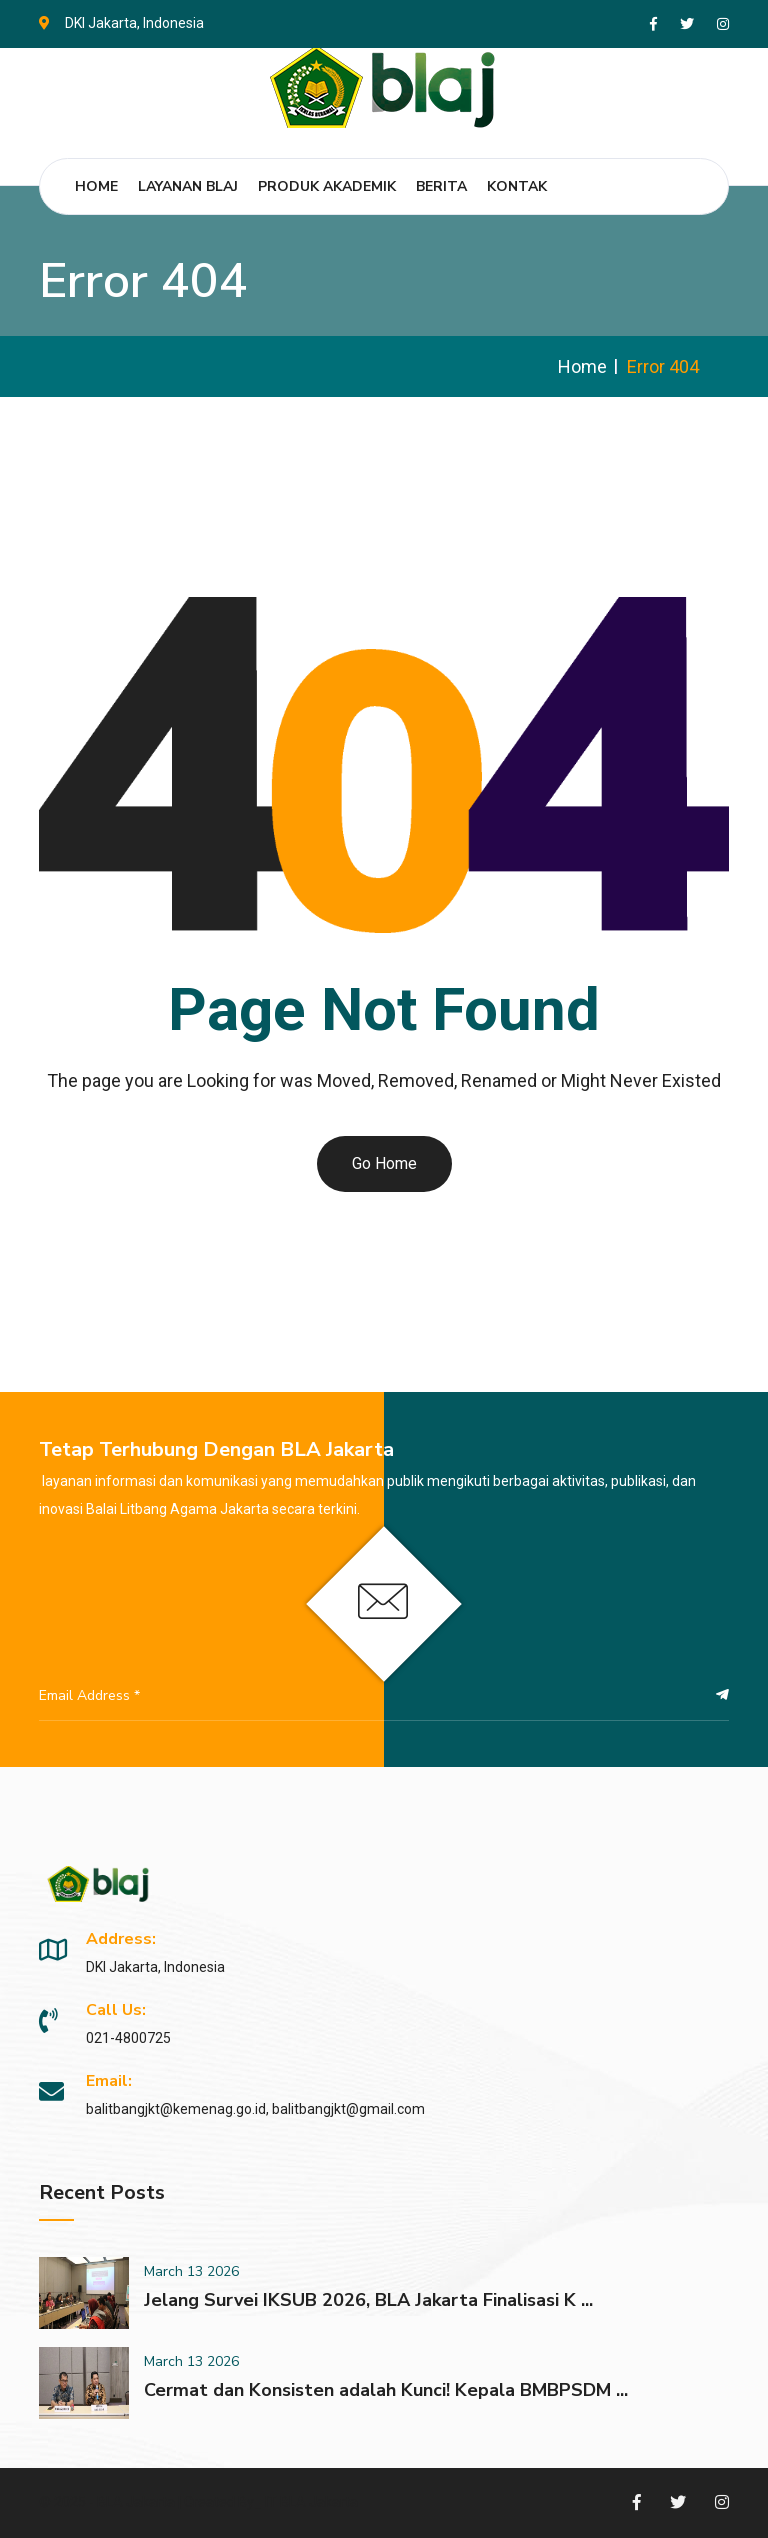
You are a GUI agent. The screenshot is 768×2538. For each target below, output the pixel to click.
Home (96, 186)
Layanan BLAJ (188, 186)
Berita (441, 186)
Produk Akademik (327, 186)
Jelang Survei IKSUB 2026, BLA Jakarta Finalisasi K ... (368, 2300)
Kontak (517, 186)
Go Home (384, 1163)
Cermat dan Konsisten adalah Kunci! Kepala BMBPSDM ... (386, 2390)
